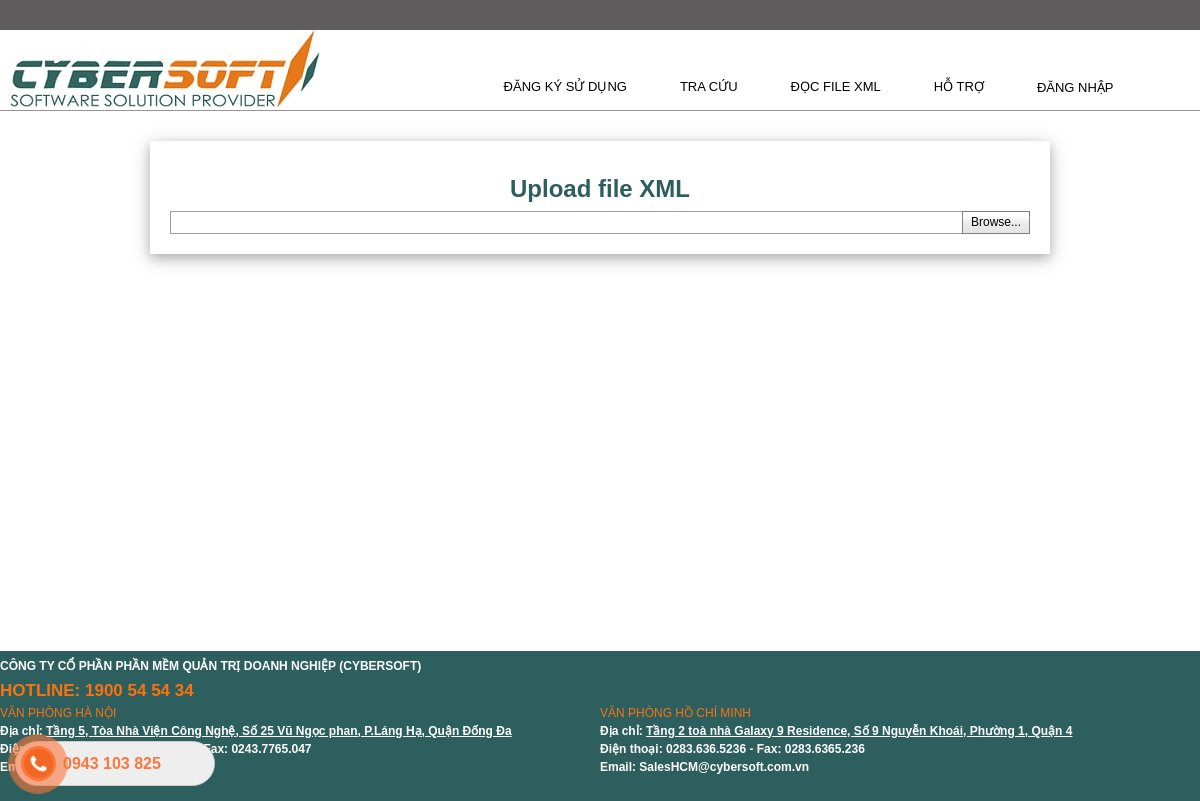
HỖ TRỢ (959, 86)
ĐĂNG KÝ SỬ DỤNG (565, 86)
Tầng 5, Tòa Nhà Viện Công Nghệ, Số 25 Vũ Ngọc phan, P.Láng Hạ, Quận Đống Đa (279, 731)
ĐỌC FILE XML (836, 86)
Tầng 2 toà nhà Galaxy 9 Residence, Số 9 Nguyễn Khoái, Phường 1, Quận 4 (859, 731)
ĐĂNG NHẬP (1075, 87)
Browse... (996, 222)
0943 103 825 (112, 763)
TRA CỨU (709, 86)
